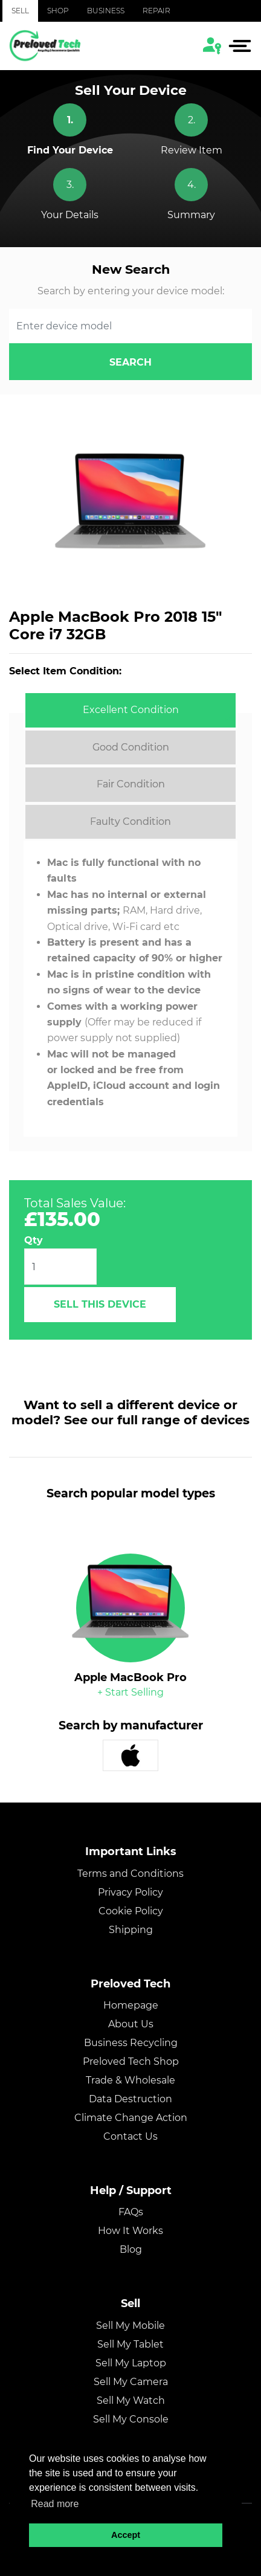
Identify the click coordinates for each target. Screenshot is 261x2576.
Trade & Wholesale (130, 2080)
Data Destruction (130, 2099)
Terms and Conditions (130, 1873)
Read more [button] (55, 2504)
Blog (131, 2249)
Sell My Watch (131, 2400)
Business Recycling (131, 2042)
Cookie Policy (130, 1911)
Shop (58, 10)
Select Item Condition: (65, 671)
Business (105, 10)
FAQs (130, 2212)
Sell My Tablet (130, 2344)
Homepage (130, 2005)
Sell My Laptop (130, 2363)
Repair (156, 10)
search (130, 362)
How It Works (130, 2230)
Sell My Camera (131, 2381)
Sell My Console (131, 2419)
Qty (33, 1240)
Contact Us (130, 2136)
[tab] (130, 710)
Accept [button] (125, 2535)
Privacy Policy (130, 1892)
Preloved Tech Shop (131, 2061)
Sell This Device (100, 1304)
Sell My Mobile (130, 2325)
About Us (130, 2024)
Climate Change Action (130, 2117)
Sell (20, 10)
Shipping (131, 1929)
